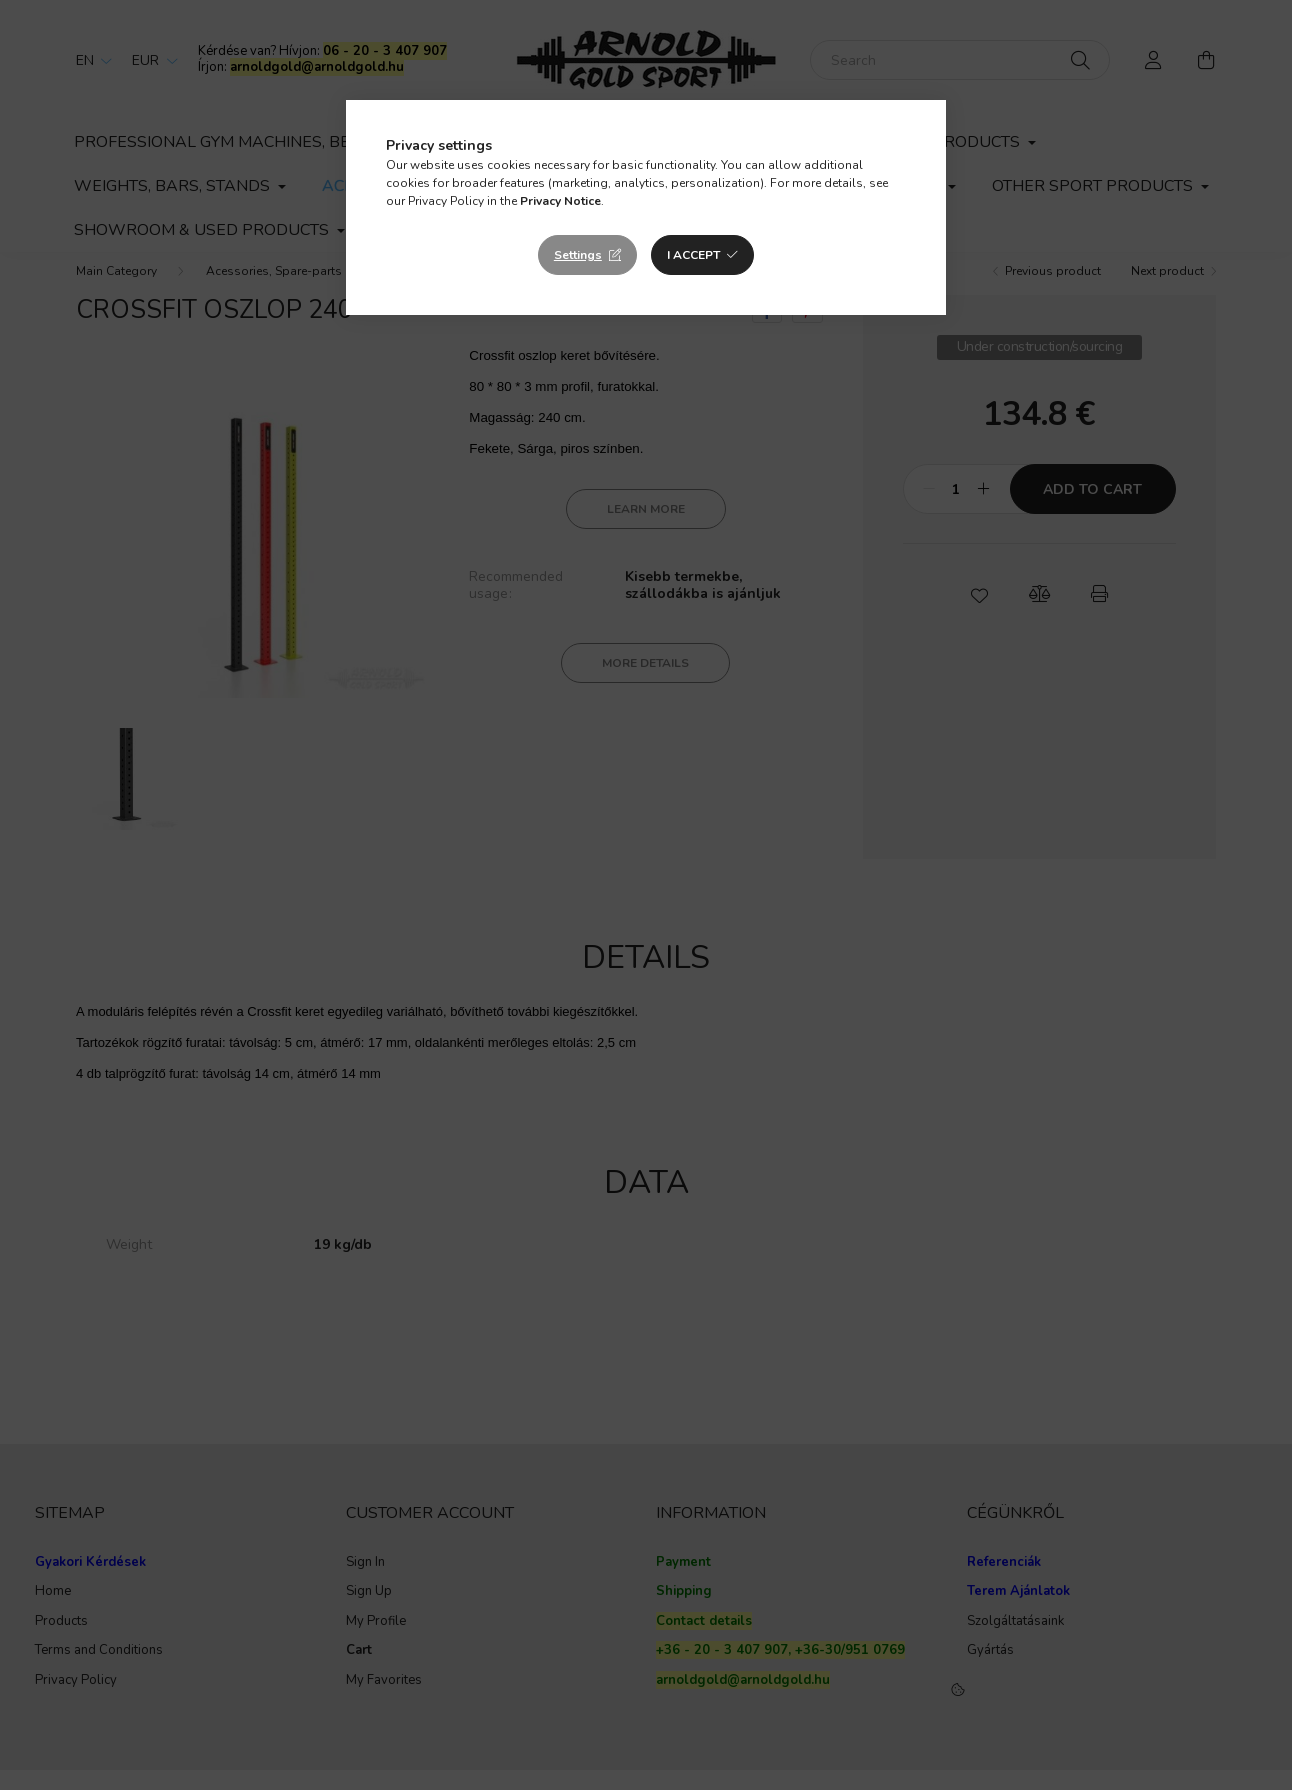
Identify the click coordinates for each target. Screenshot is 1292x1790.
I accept (693, 255)
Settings (578, 255)
